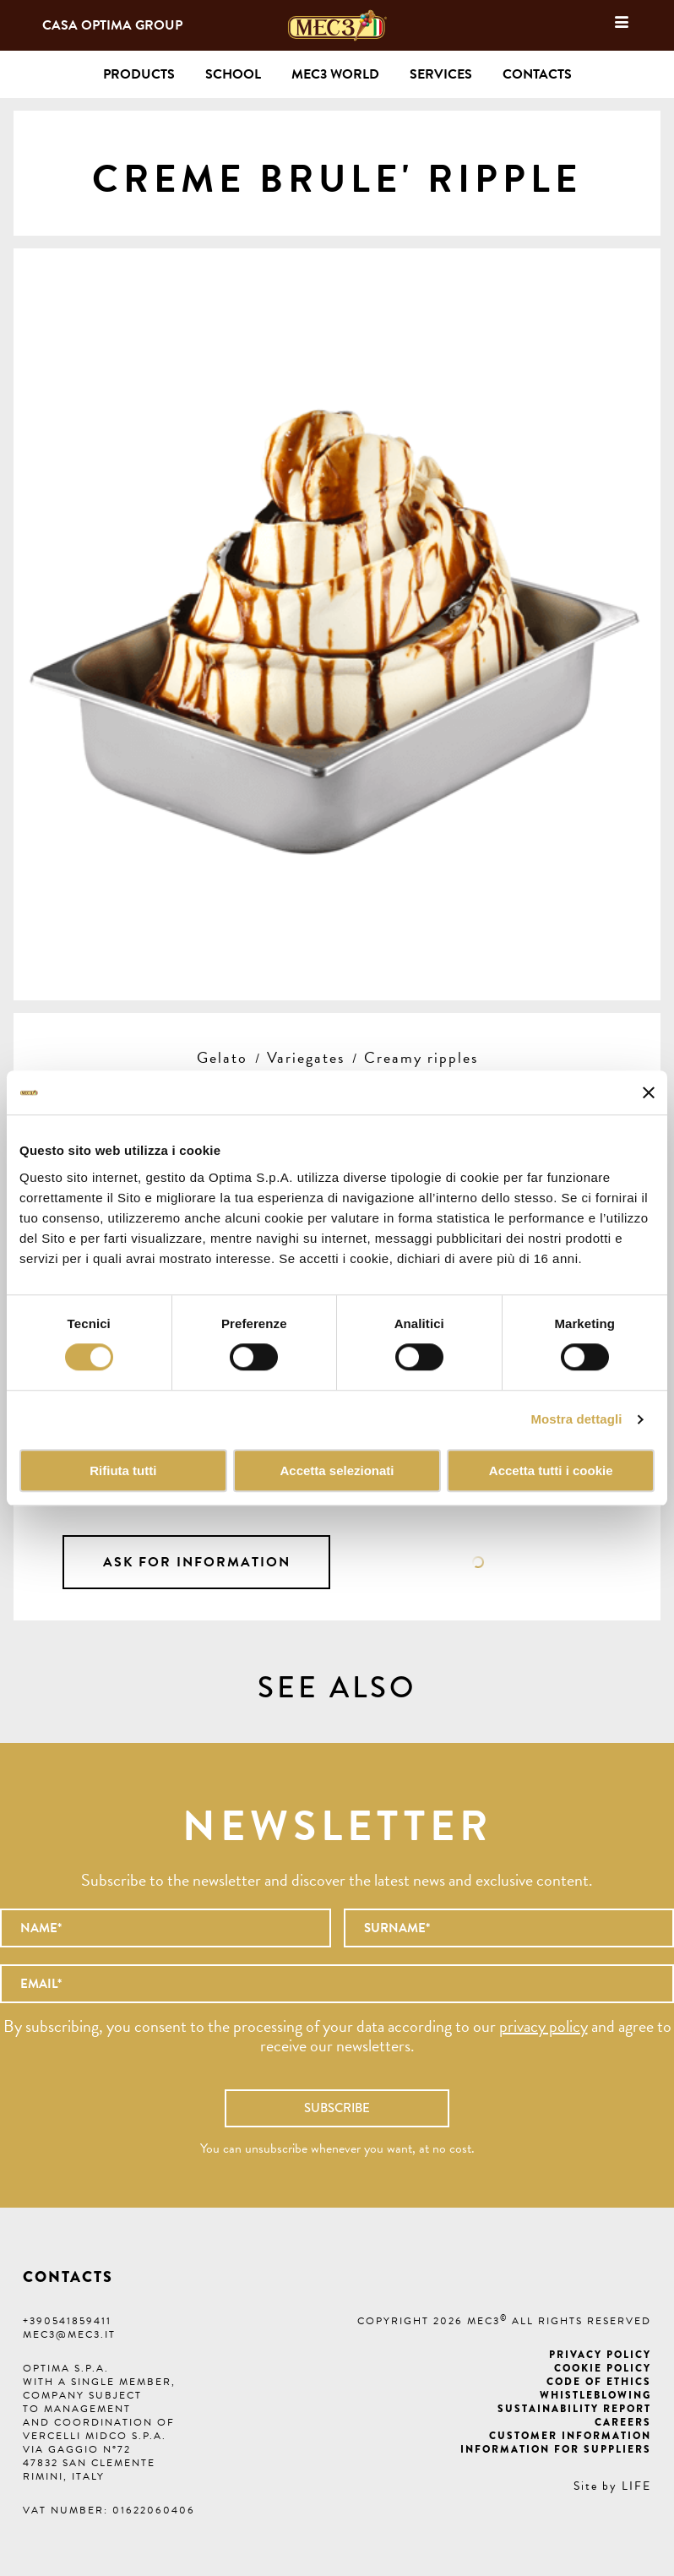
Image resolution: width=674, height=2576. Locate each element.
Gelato (222, 1057)
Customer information (570, 2435)
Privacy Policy (600, 2354)
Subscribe (337, 2108)
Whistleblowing (595, 2395)
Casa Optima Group (112, 25)
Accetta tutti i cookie (551, 1470)
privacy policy (543, 2026)
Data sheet (478, 1562)
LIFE (636, 2486)
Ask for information (197, 1562)
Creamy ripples (421, 1057)
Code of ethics (598, 2381)
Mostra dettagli (576, 1420)
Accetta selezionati (337, 1470)
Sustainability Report (574, 2408)
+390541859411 (67, 2320)
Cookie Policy (602, 2368)
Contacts (537, 74)
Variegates (306, 1057)
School (233, 74)
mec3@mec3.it (69, 2334)
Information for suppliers (555, 2449)
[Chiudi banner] (649, 1092)
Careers (623, 2422)
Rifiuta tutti (123, 1470)
